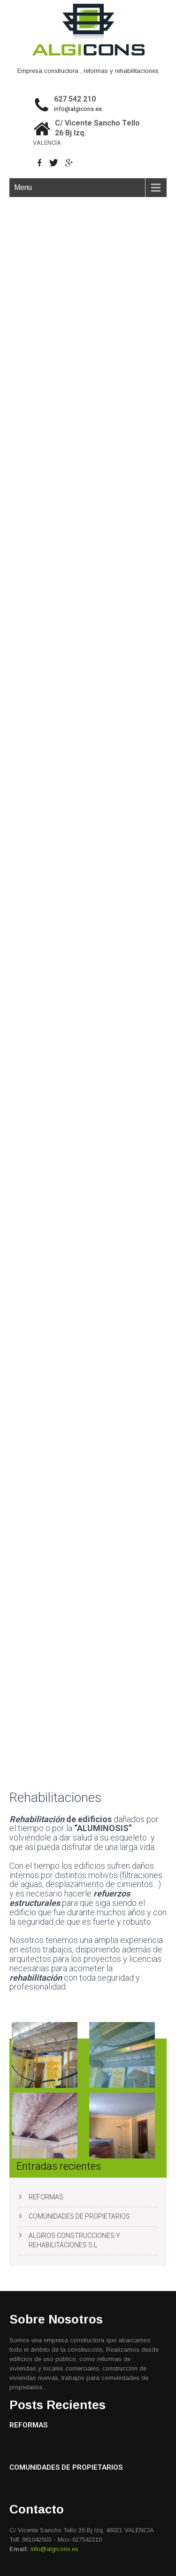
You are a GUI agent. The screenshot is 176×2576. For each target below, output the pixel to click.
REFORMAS (46, 2197)
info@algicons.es (78, 108)
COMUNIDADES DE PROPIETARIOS (79, 2216)
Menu (23, 187)
